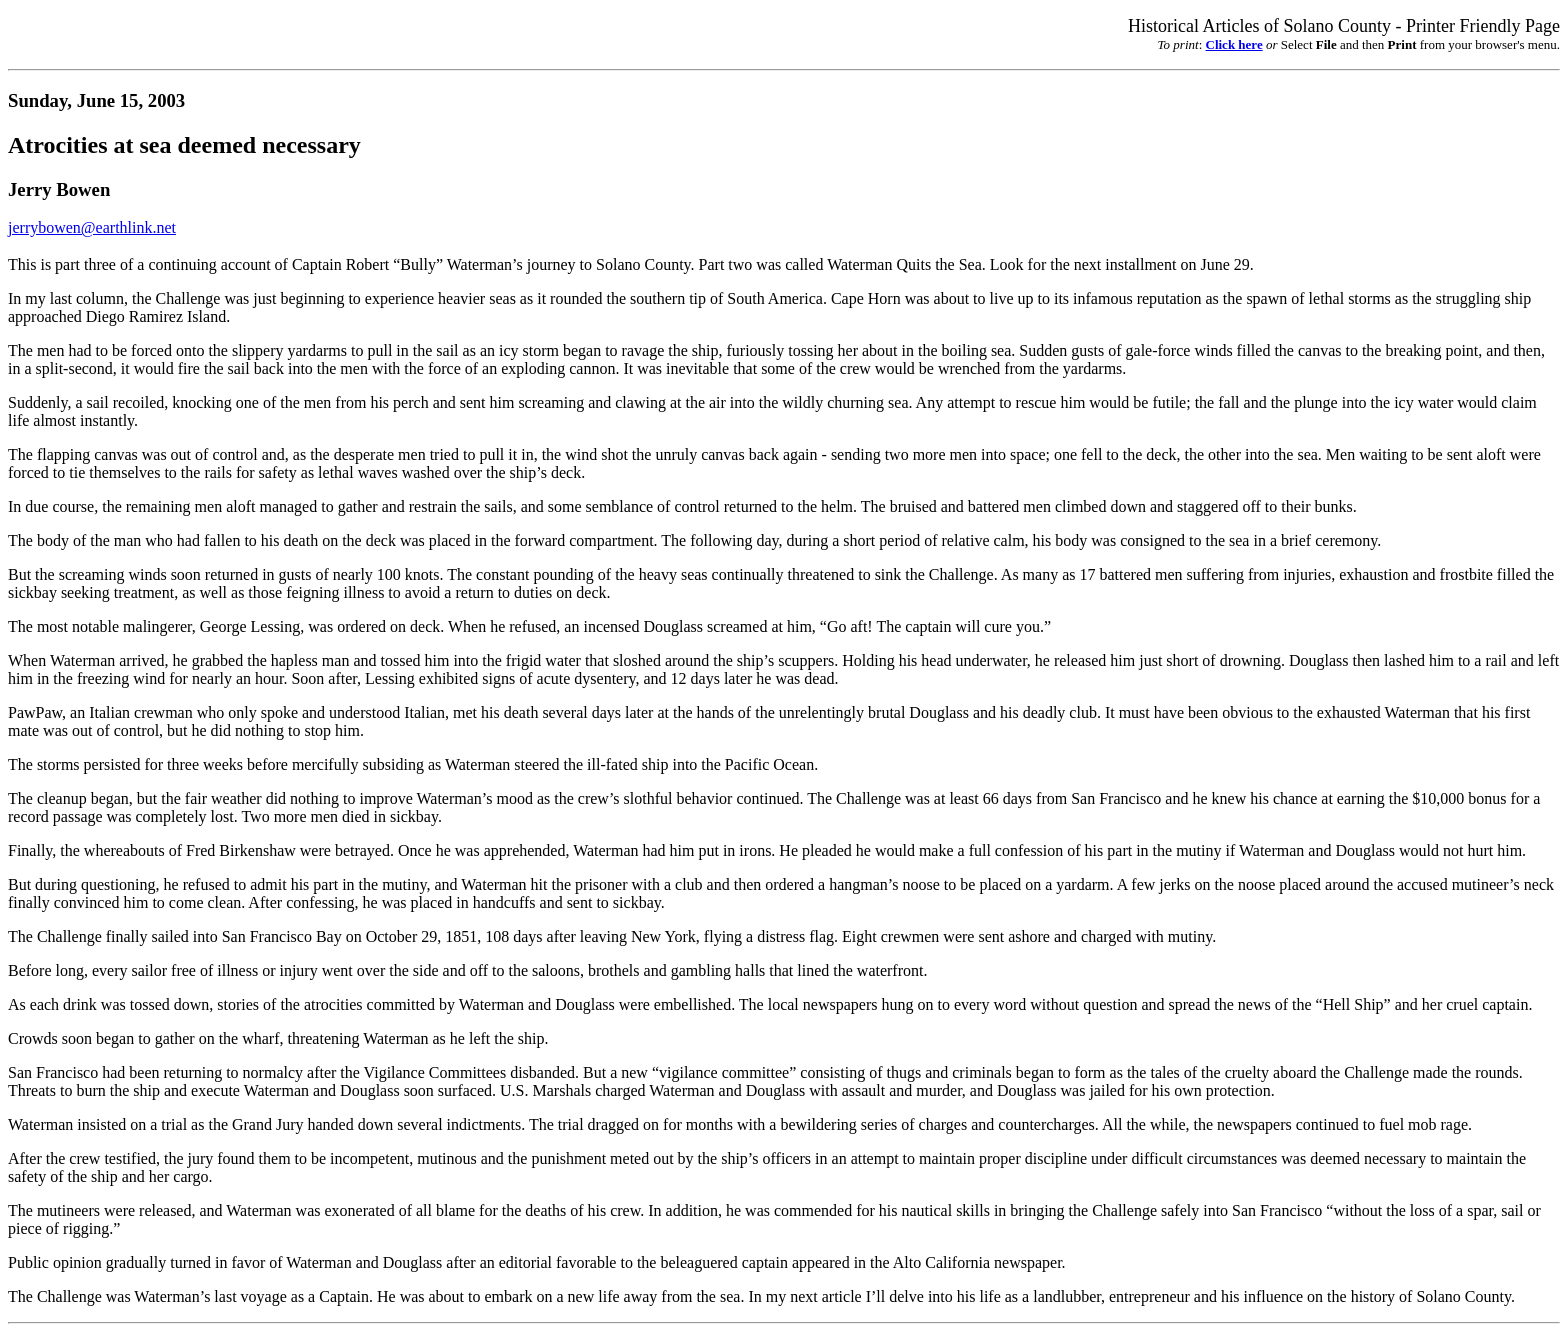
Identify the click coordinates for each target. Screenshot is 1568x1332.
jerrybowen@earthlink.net (92, 227)
